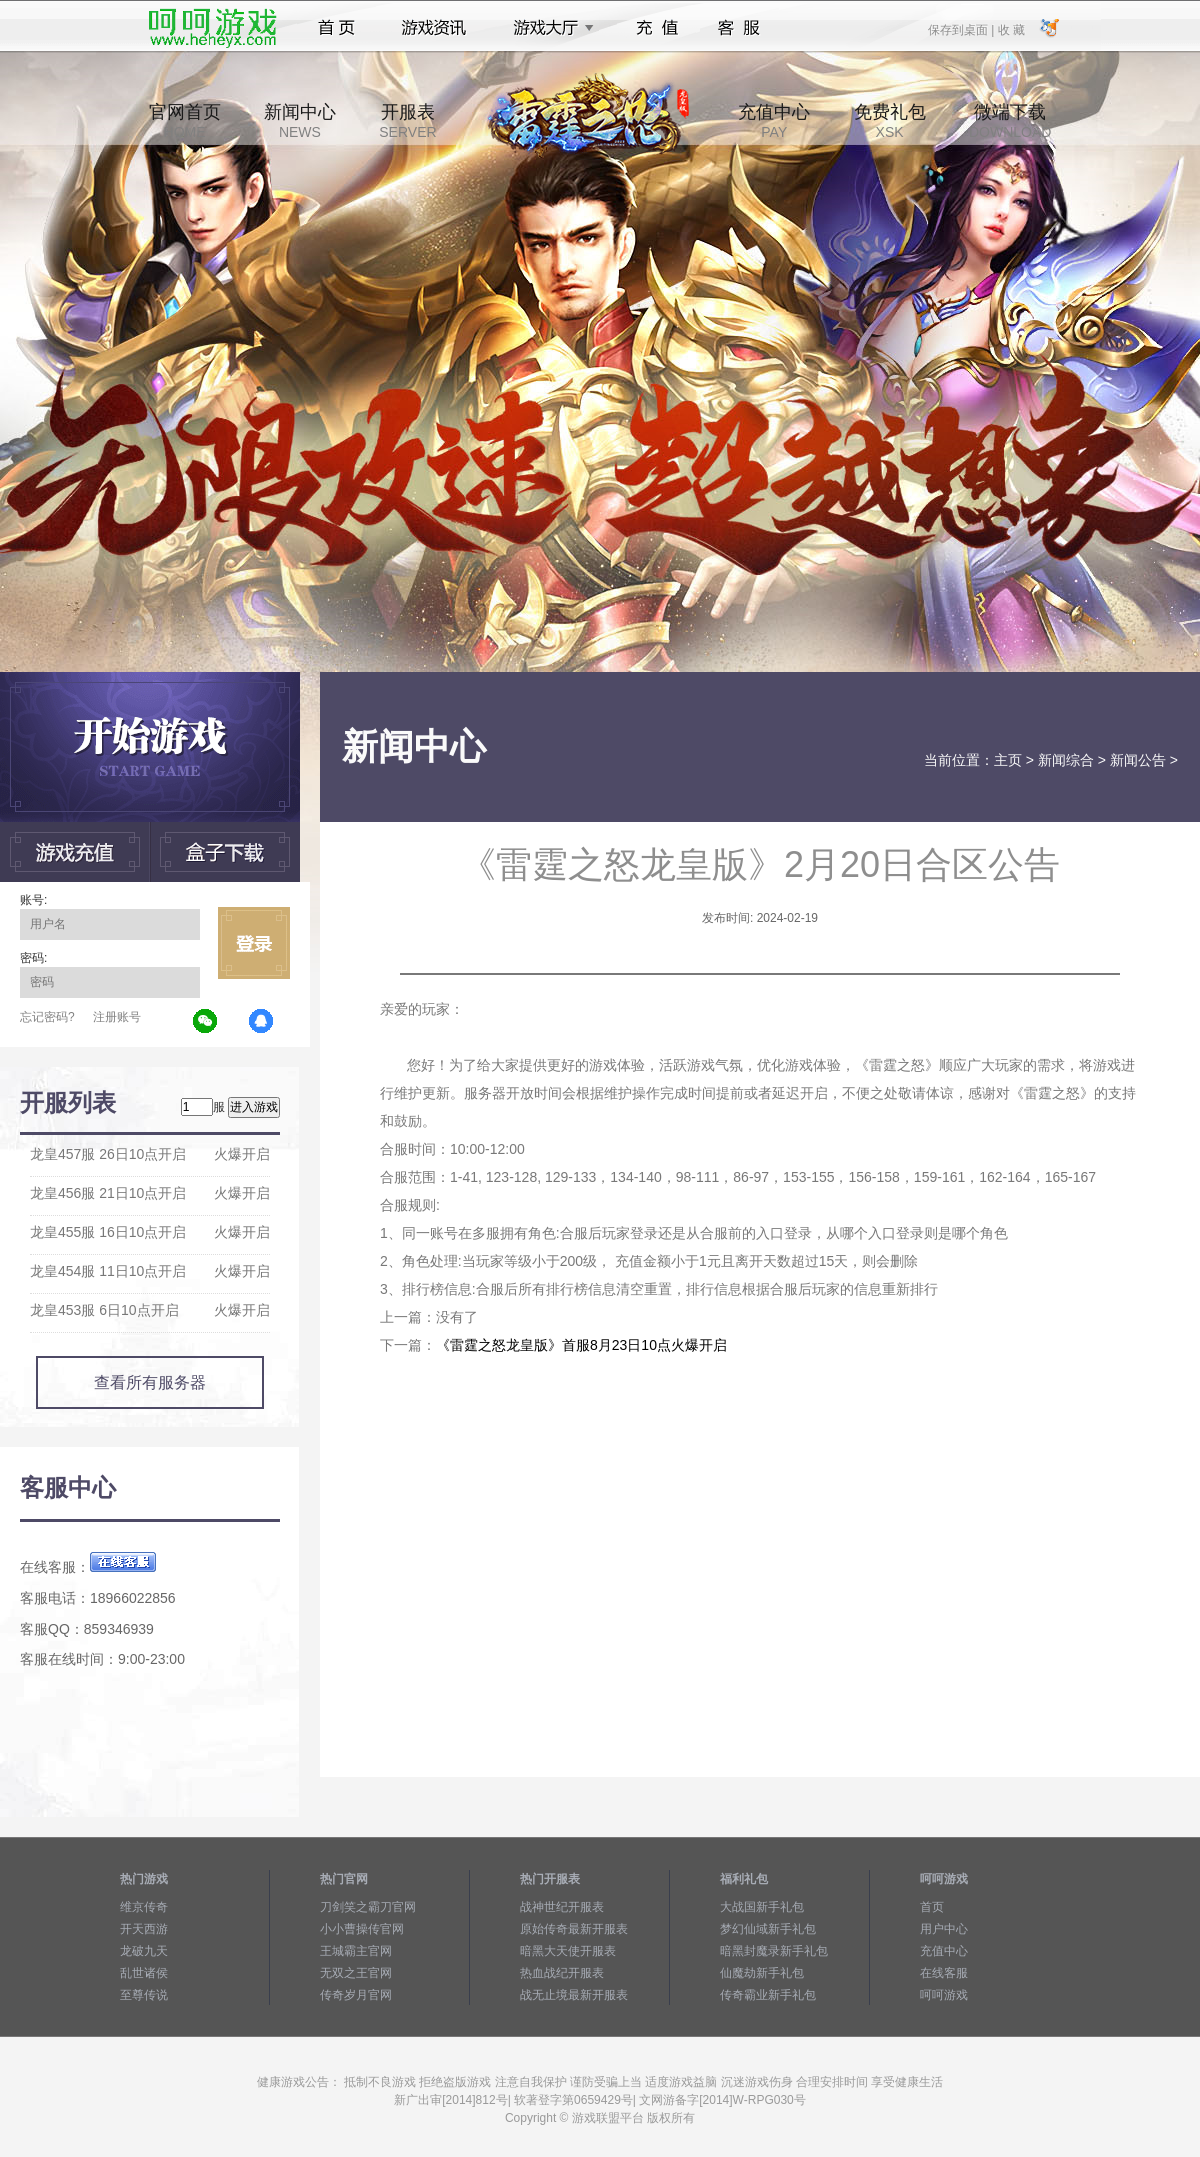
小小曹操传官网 (362, 1929)
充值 (656, 28)
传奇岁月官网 (356, 1995)
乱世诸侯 (144, 1973)
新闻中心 (300, 121)
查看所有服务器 (150, 1382)
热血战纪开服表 (562, 1973)
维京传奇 (144, 1907)
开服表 (407, 121)
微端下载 (1010, 121)
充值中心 (774, 121)
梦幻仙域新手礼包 (768, 1929)
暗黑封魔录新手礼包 (774, 1951)
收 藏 (1010, 29)
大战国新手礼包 (762, 1907)
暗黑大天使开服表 (568, 1951)
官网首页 (185, 121)
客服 (739, 28)
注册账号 (117, 1017)
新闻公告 (1138, 760)
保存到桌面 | (962, 29)
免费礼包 (890, 121)
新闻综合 (1066, 760)
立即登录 (254, 943)
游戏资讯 (434, 28)
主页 (1008, 760)
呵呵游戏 (944, 1995)
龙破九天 (144, 1951)
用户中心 (944, 1929)
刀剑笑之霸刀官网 (368, 1907)
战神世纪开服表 (562, 1907)
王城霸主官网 (356, 1951)
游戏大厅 (548, 28)
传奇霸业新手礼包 (768, 1995)
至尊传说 (144, 1995)
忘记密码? (47, 1017)
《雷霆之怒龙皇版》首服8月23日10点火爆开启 (581, 1345)
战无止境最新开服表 (574, 1995)
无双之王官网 (356, 1973)
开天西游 (144, 1929)
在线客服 (944, 1973)
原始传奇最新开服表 (574, 1929)
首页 (336, 28)
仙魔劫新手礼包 (762, 1973)
